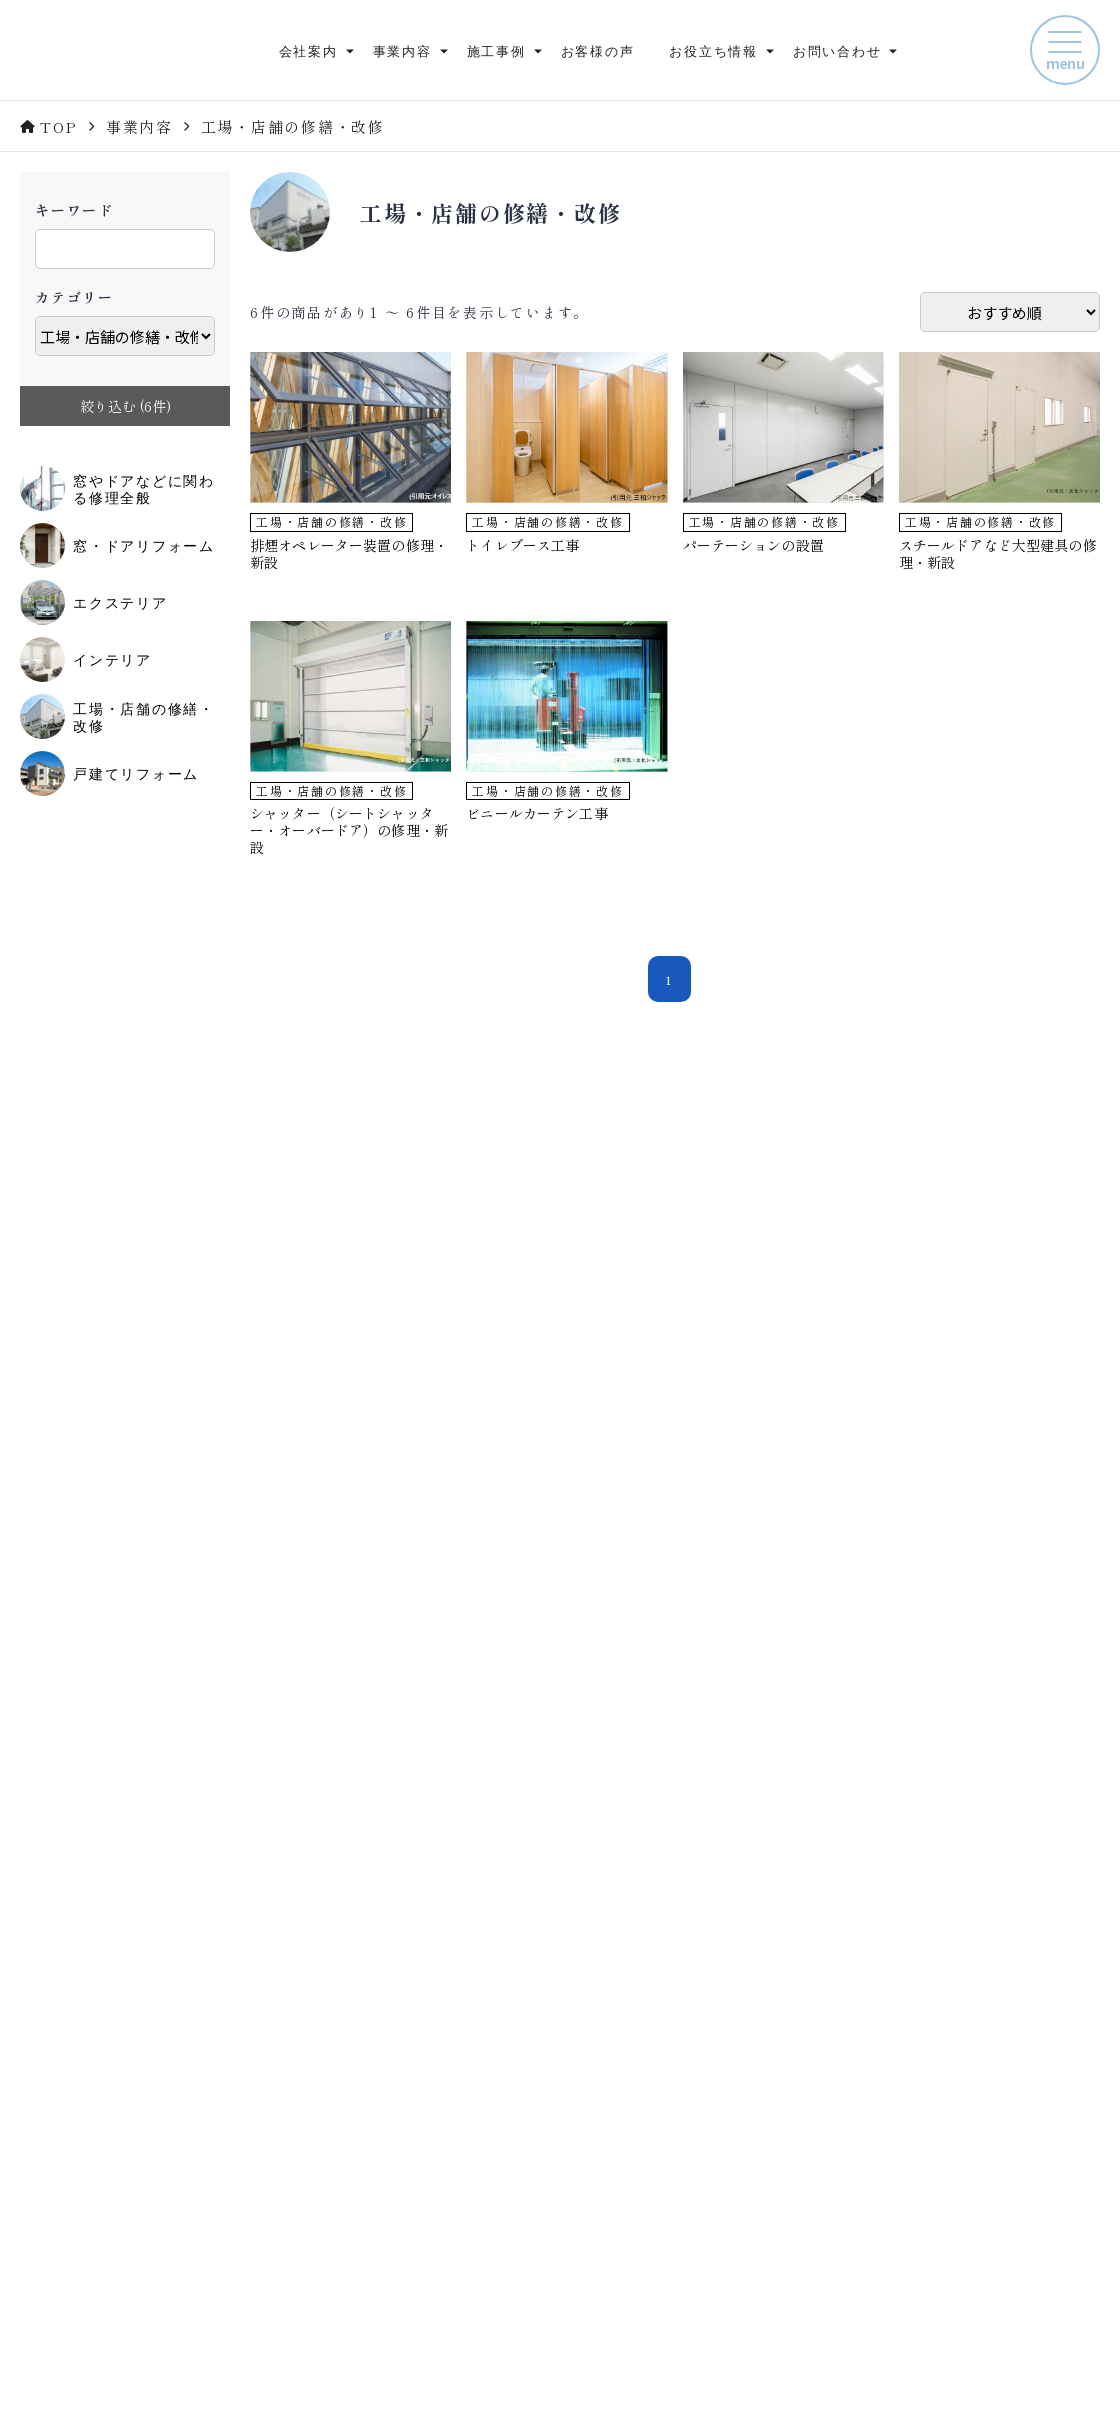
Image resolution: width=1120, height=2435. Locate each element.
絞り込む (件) (125, 406)
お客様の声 (598, 50)
